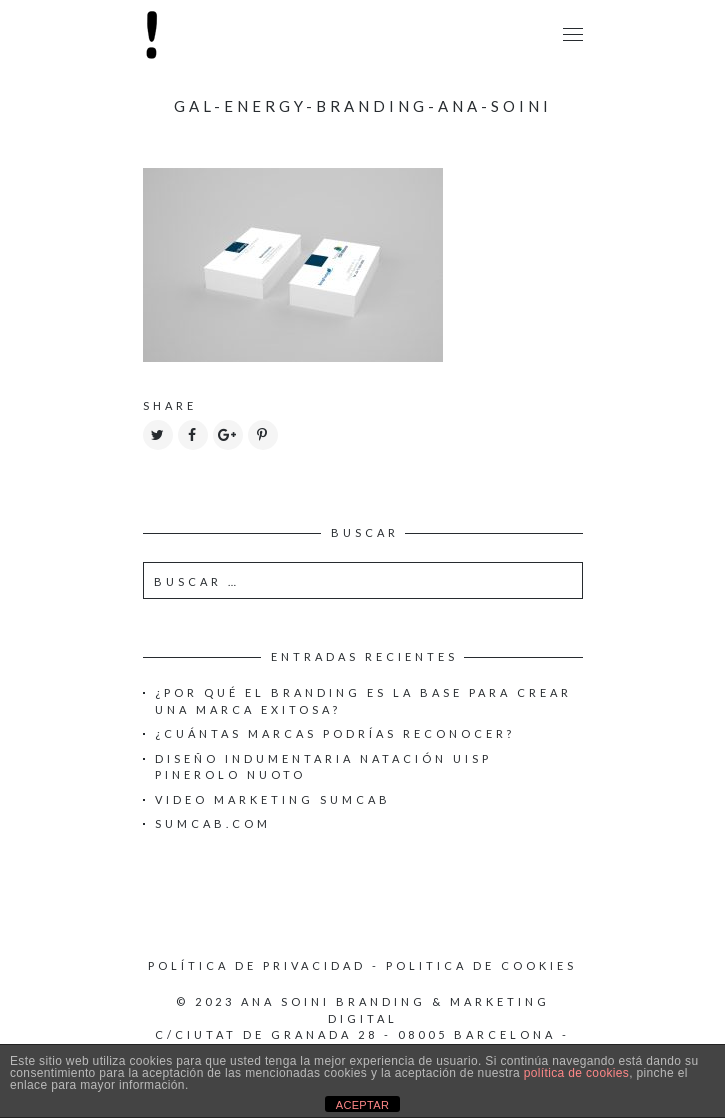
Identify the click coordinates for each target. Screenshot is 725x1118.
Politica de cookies (481, 965)
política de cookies (576, 1073)
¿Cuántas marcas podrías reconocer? (335, 733)
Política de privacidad (257, 965)
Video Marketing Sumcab (273, 799)
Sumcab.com (213, 823)
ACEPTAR (363, 1105)
